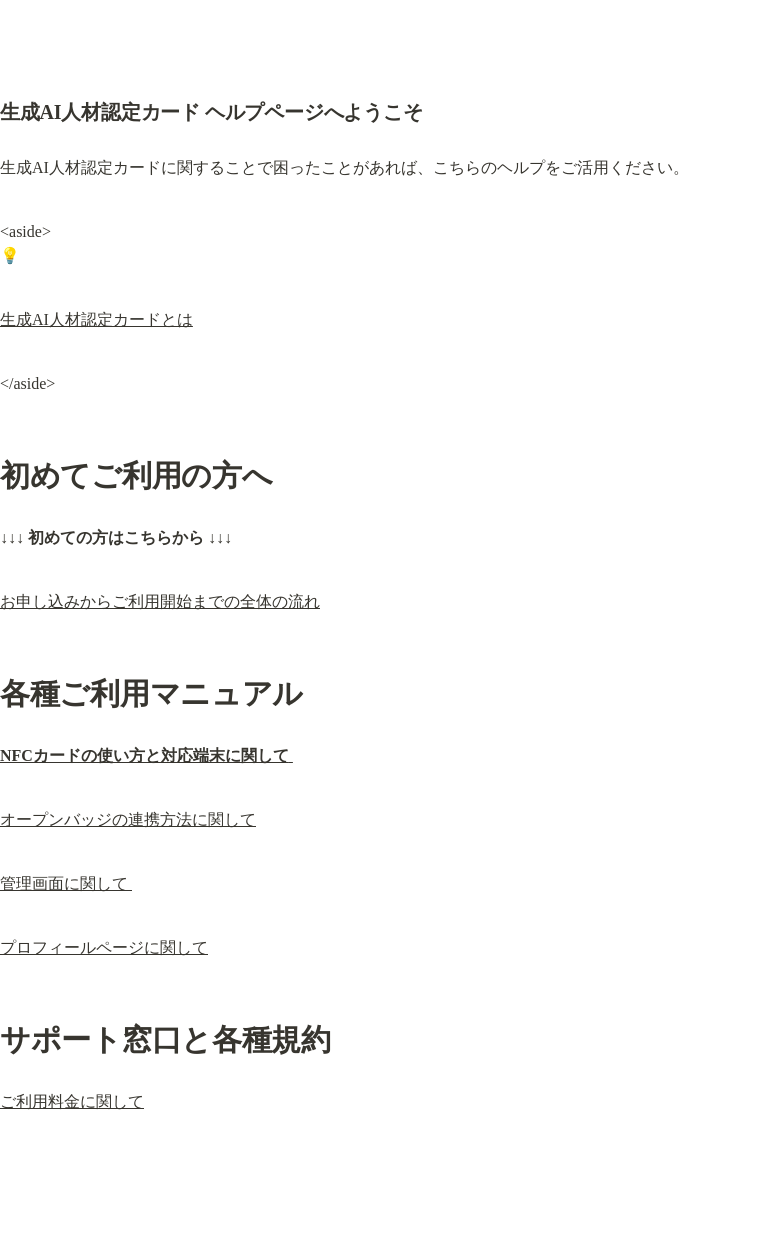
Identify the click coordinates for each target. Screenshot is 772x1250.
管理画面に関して (66, 883)
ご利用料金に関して (72, 1101)
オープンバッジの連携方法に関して (128, 819)
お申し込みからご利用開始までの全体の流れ (160, 601)
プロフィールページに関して (104, 947)
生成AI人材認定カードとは (96, 319)
